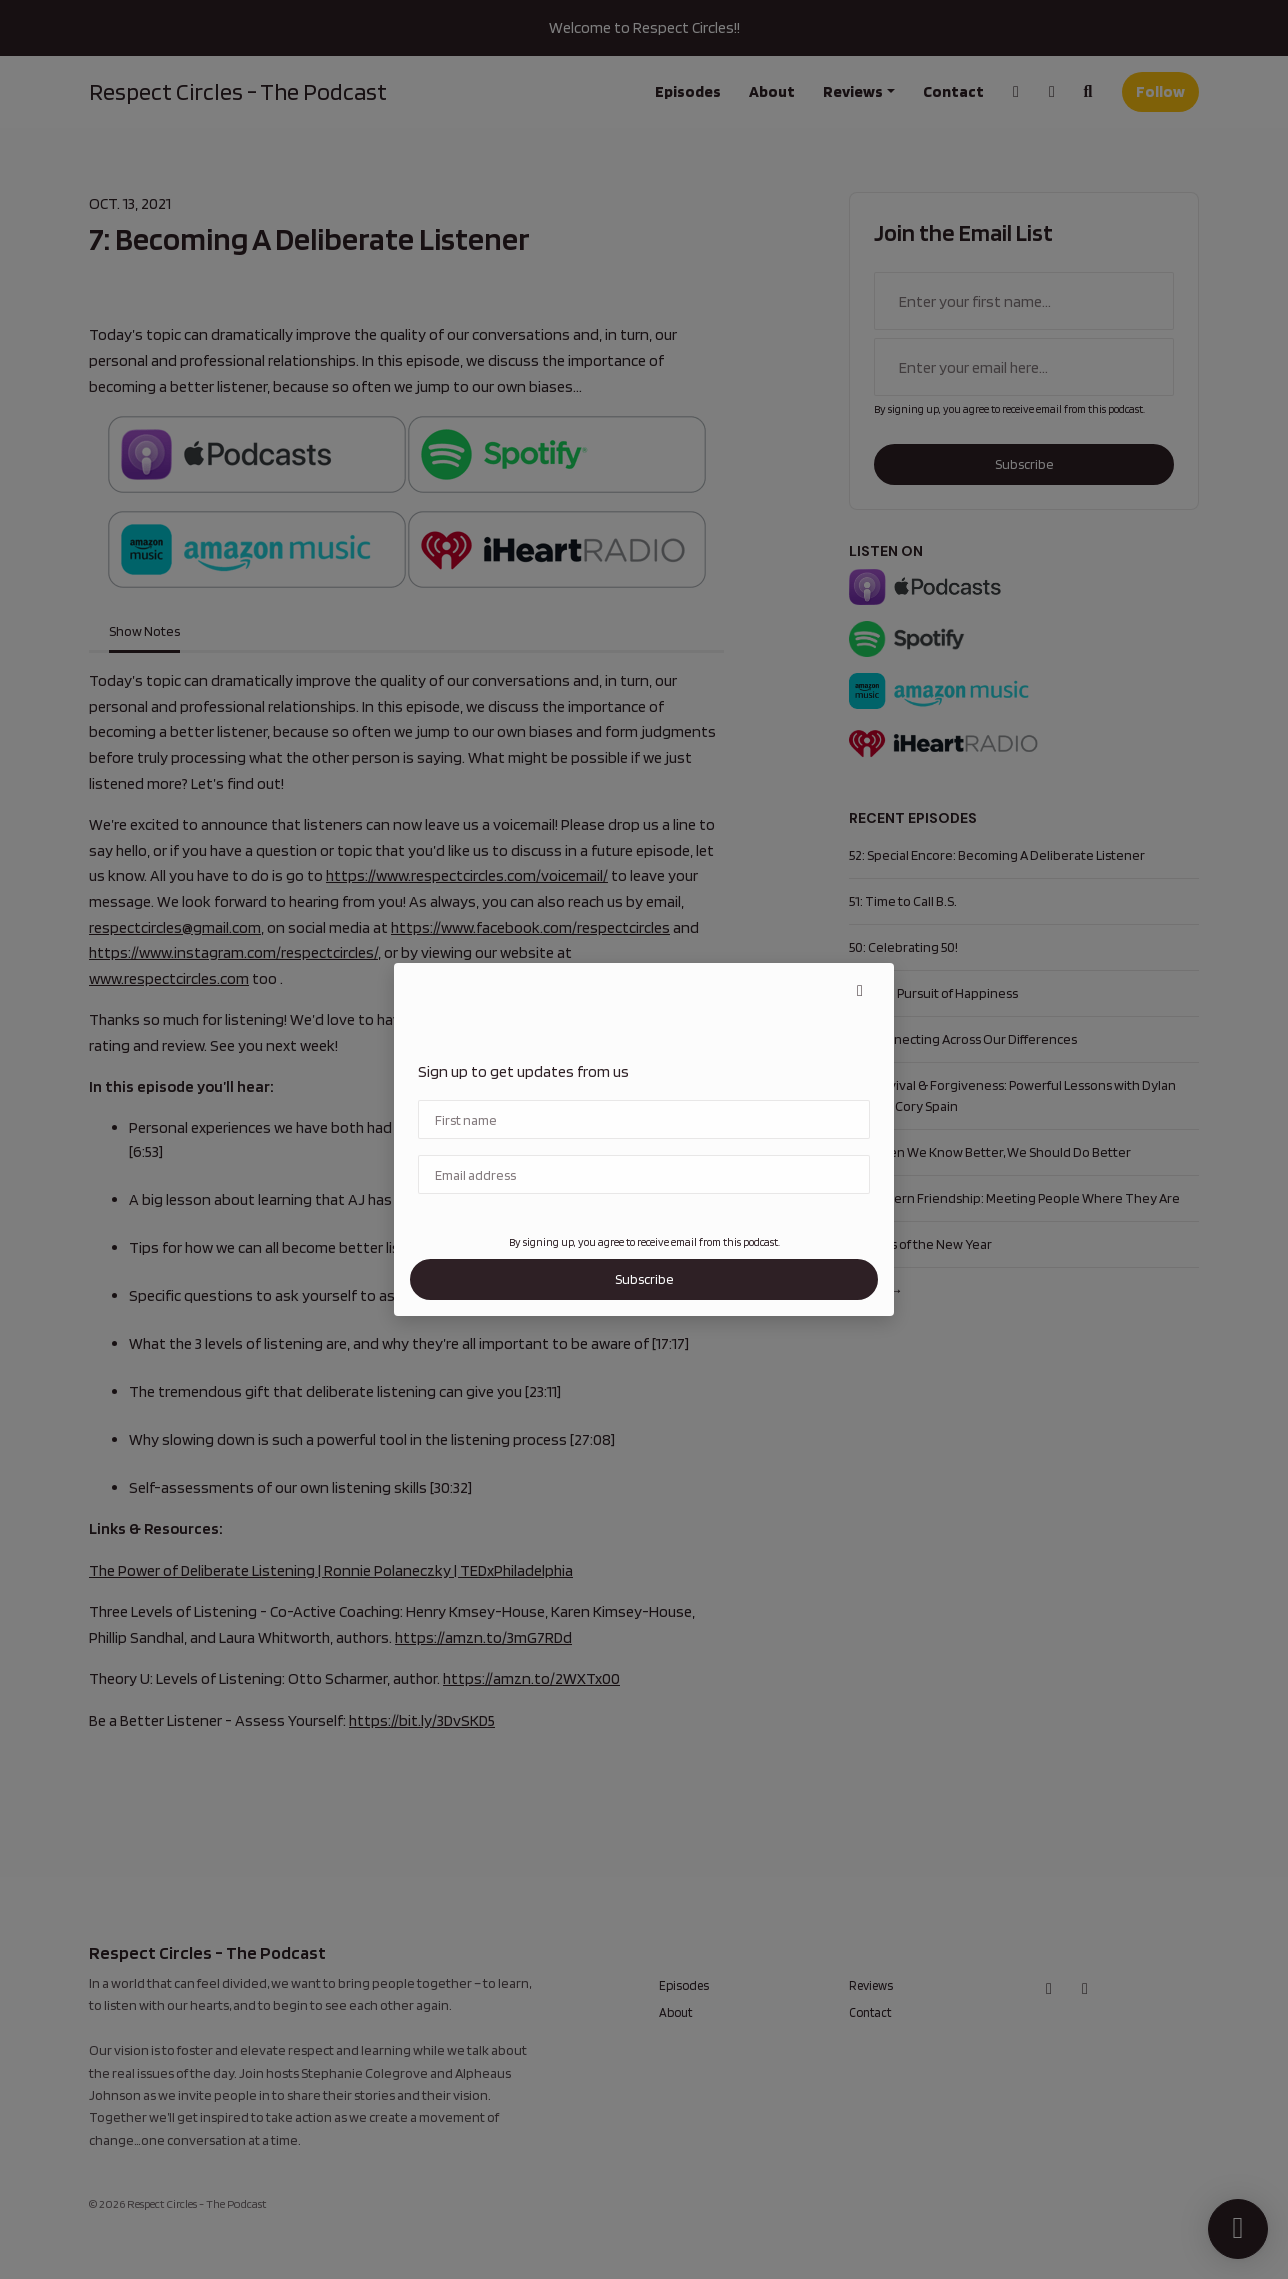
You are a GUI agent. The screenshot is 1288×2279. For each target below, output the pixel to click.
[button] (860, 991)
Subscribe (644, 1279)
